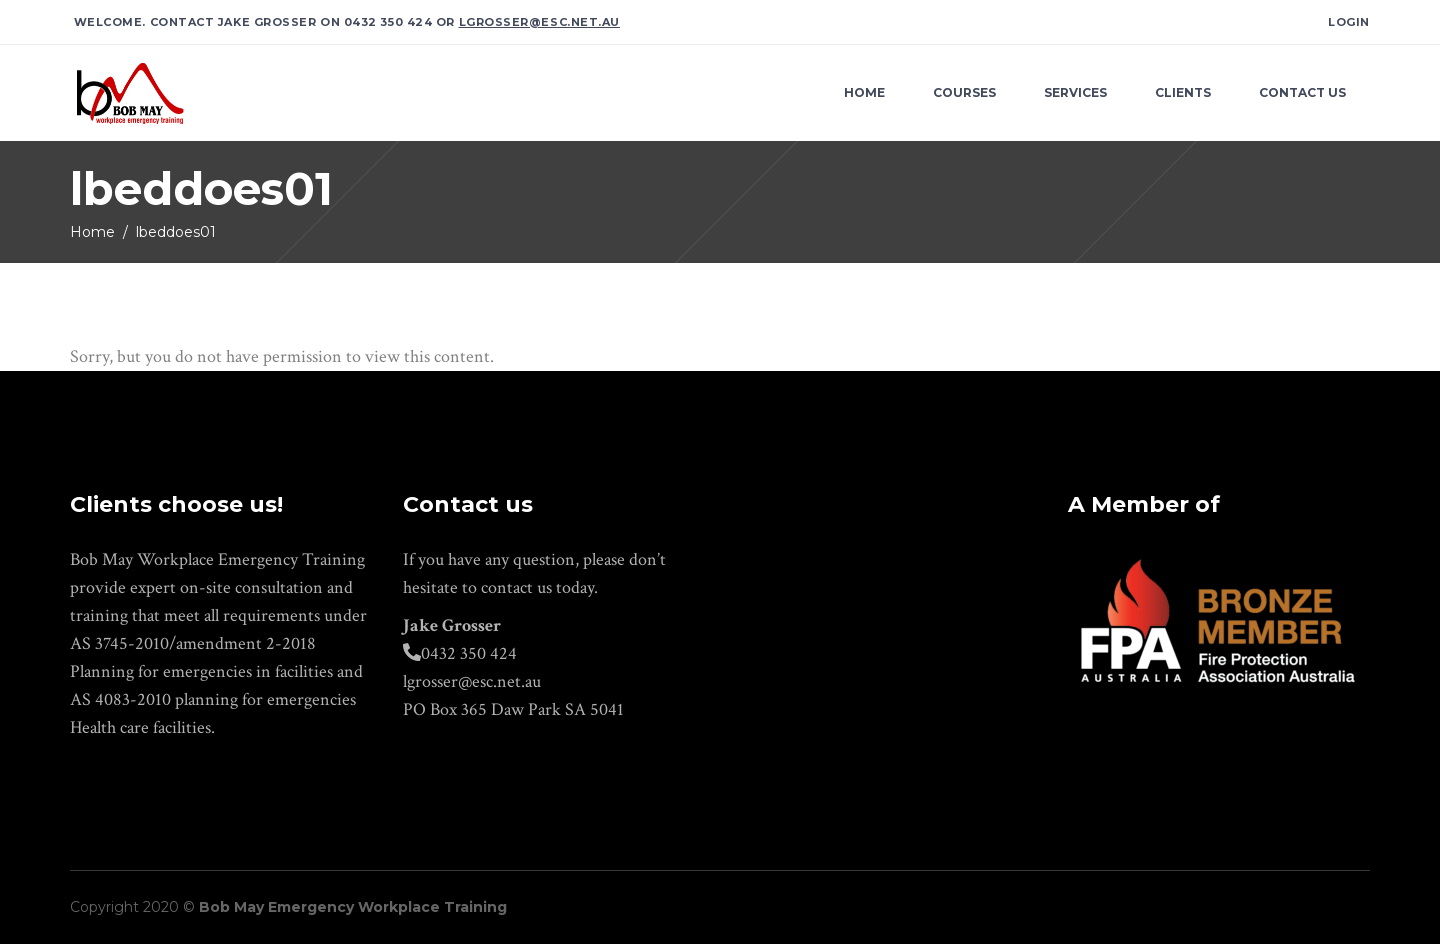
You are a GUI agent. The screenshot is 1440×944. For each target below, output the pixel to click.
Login (1349, 22)
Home (92, 232)
